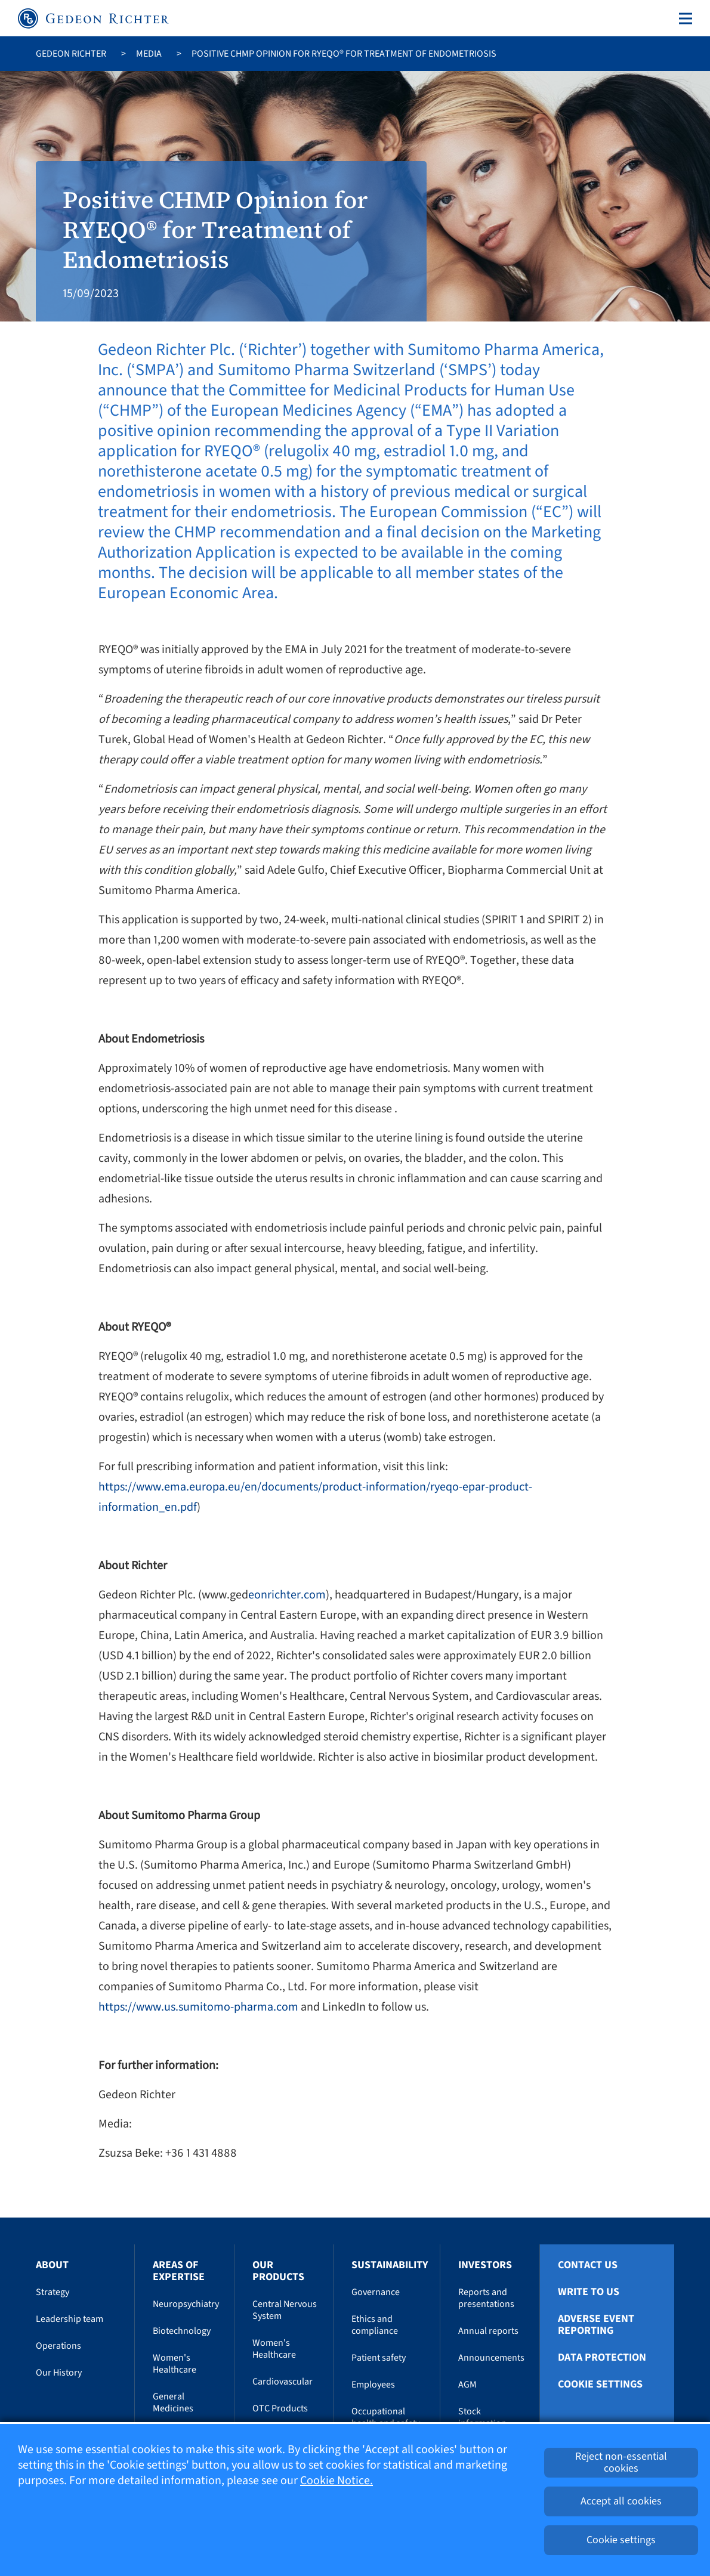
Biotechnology (182, 2330)
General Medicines (173, 2402)
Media (149, 53)
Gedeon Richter (71, 53)
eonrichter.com (287, 1595)
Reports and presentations (486, 2298)
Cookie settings (600, 2385)
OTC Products (280, 2408)
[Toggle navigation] (683, 18)
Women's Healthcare (174, 2363)
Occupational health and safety (385, 2417)
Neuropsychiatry (186, 2304)
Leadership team (69, 2318)
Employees (373, 2384)
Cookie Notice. (336, 2480)
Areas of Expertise (179, 2271)
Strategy (52, 2292)
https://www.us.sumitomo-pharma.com (198, 2007)
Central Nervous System (284, 2310)
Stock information (482, 2417)
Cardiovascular (282, 2381)
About (52, 2265)
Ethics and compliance (374, 2324)
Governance (375, 2292)
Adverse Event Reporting (596, 2325)
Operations (58, 2345)
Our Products (278, 2271)
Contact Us (588, 2265)
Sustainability (389, 2265)
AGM (467, 2384)
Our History (59, 2372)
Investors (485, 2265)
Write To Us (588, 2292)
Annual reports (488, 2330)
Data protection (602, 2358)
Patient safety (378, 2357)
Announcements (491, 2357)
